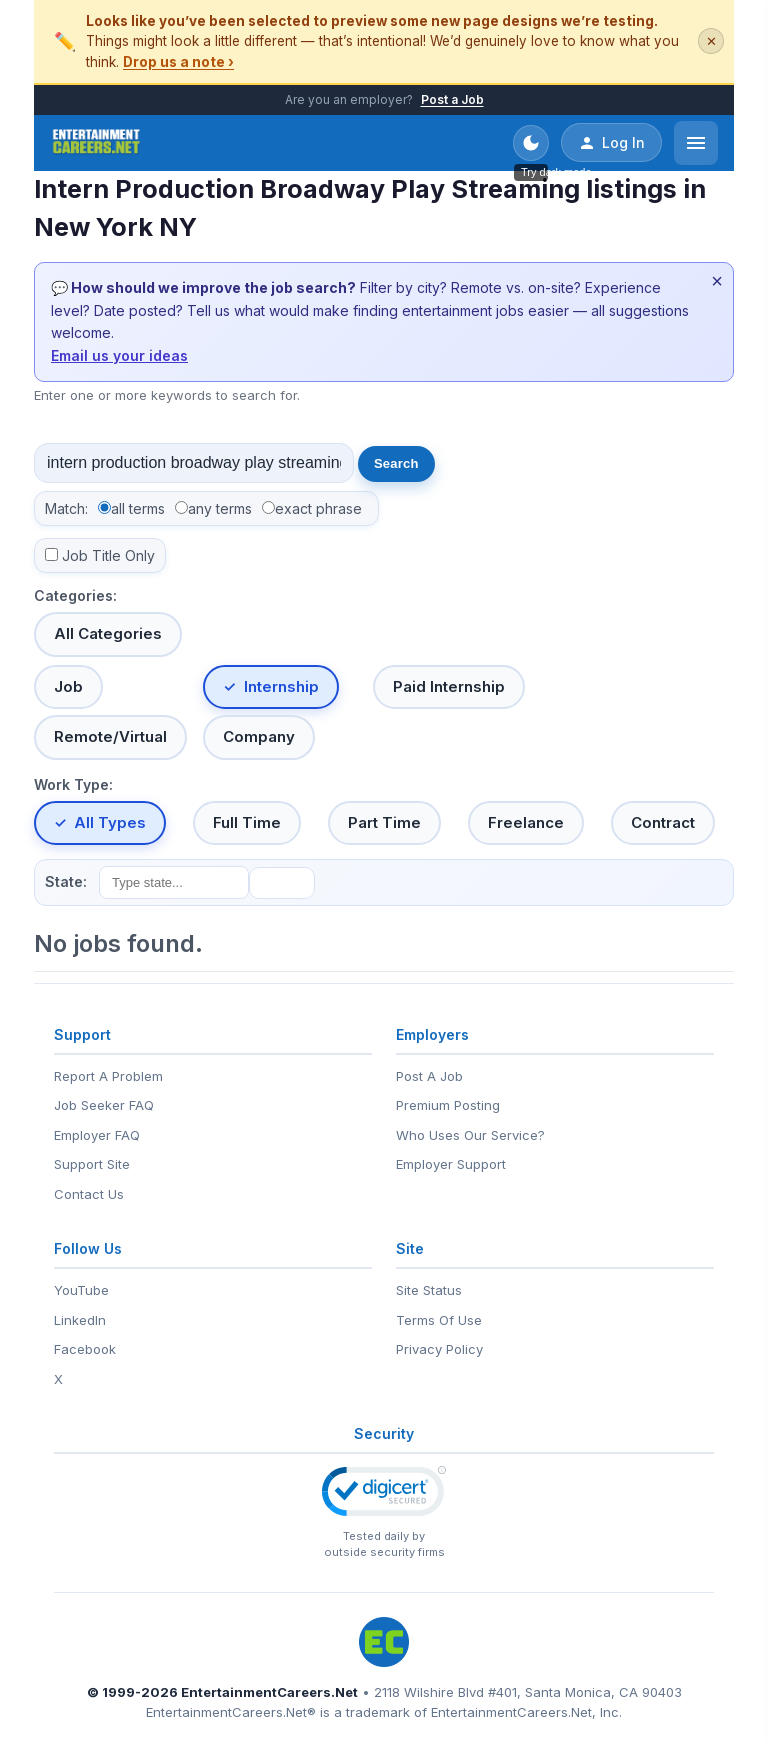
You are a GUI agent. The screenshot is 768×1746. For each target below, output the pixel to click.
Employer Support (451, 1164)
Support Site (92, 1164)
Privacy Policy (439, 1349)
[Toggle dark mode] (531, 143)
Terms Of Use (439, 1320)
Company (259, 736)
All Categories (108, 633)
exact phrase (318, 508)
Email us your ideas (119, 355)
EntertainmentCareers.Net (269, 1692)
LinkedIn (80, 1320)
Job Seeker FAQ (104, 1105)
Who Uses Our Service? (470, 1135)
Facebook (85, 1349)
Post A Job (429, 1076)
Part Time (384, 822)
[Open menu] (696, 143)
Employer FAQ (97, 1135)
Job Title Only (108, 555)
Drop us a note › (178, 62)
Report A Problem (108, 1076)
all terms (138, 508)
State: (66, 881)
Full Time (247, 822)
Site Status (429, 1290)
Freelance (526, 822)
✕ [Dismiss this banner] (711, 41)
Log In (611, 143)
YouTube (81, 1290)
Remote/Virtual (110, 736)
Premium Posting (448, 1105)
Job (68, 686)
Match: (66, 508)
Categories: (75, 595)
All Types (110, 822)
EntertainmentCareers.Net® (231, 1712)
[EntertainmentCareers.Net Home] (96, 143)
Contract (663, 822)
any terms (220, 508)
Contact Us (89, 1194)
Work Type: (73, 784)
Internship (281, 686)
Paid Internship (449, 686)
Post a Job (452, 99)
